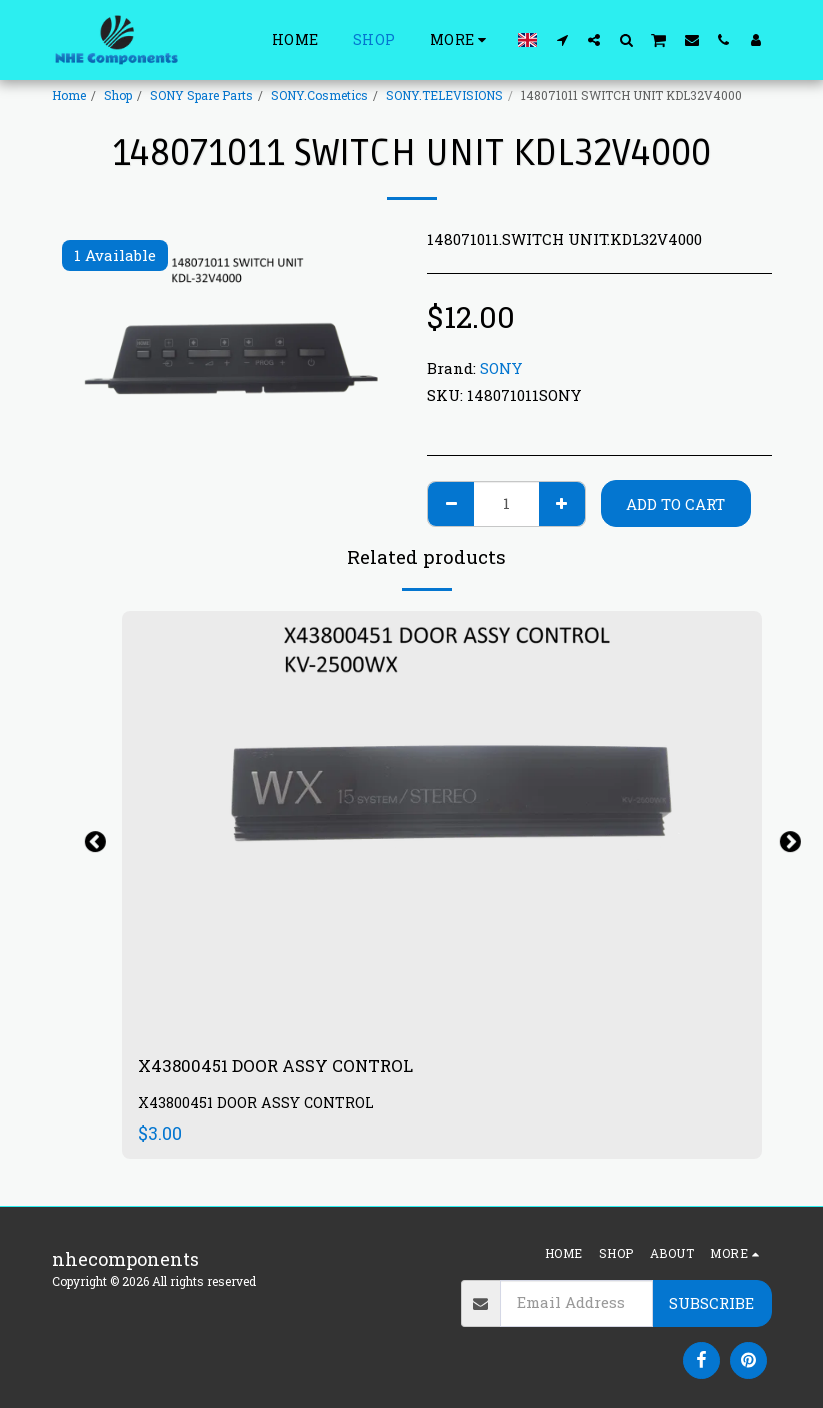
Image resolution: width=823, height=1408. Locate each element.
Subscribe (711, 1303)
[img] (442, 824)
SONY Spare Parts (201, 95)
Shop (118, 95)
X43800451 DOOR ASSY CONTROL (283, 1067)
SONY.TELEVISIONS (444, 95)
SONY (501, 368)
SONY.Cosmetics (319, 95)
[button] (562, 39)
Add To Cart (675, 504)
